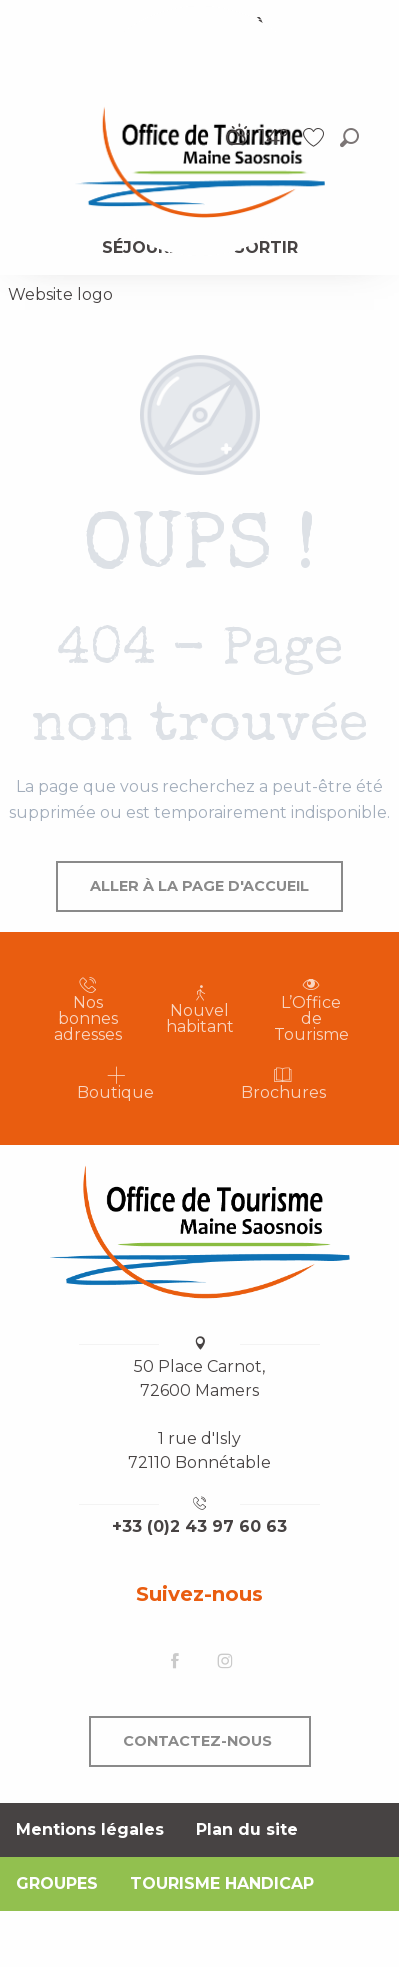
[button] (349, 137)
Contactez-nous (197, 1741)
